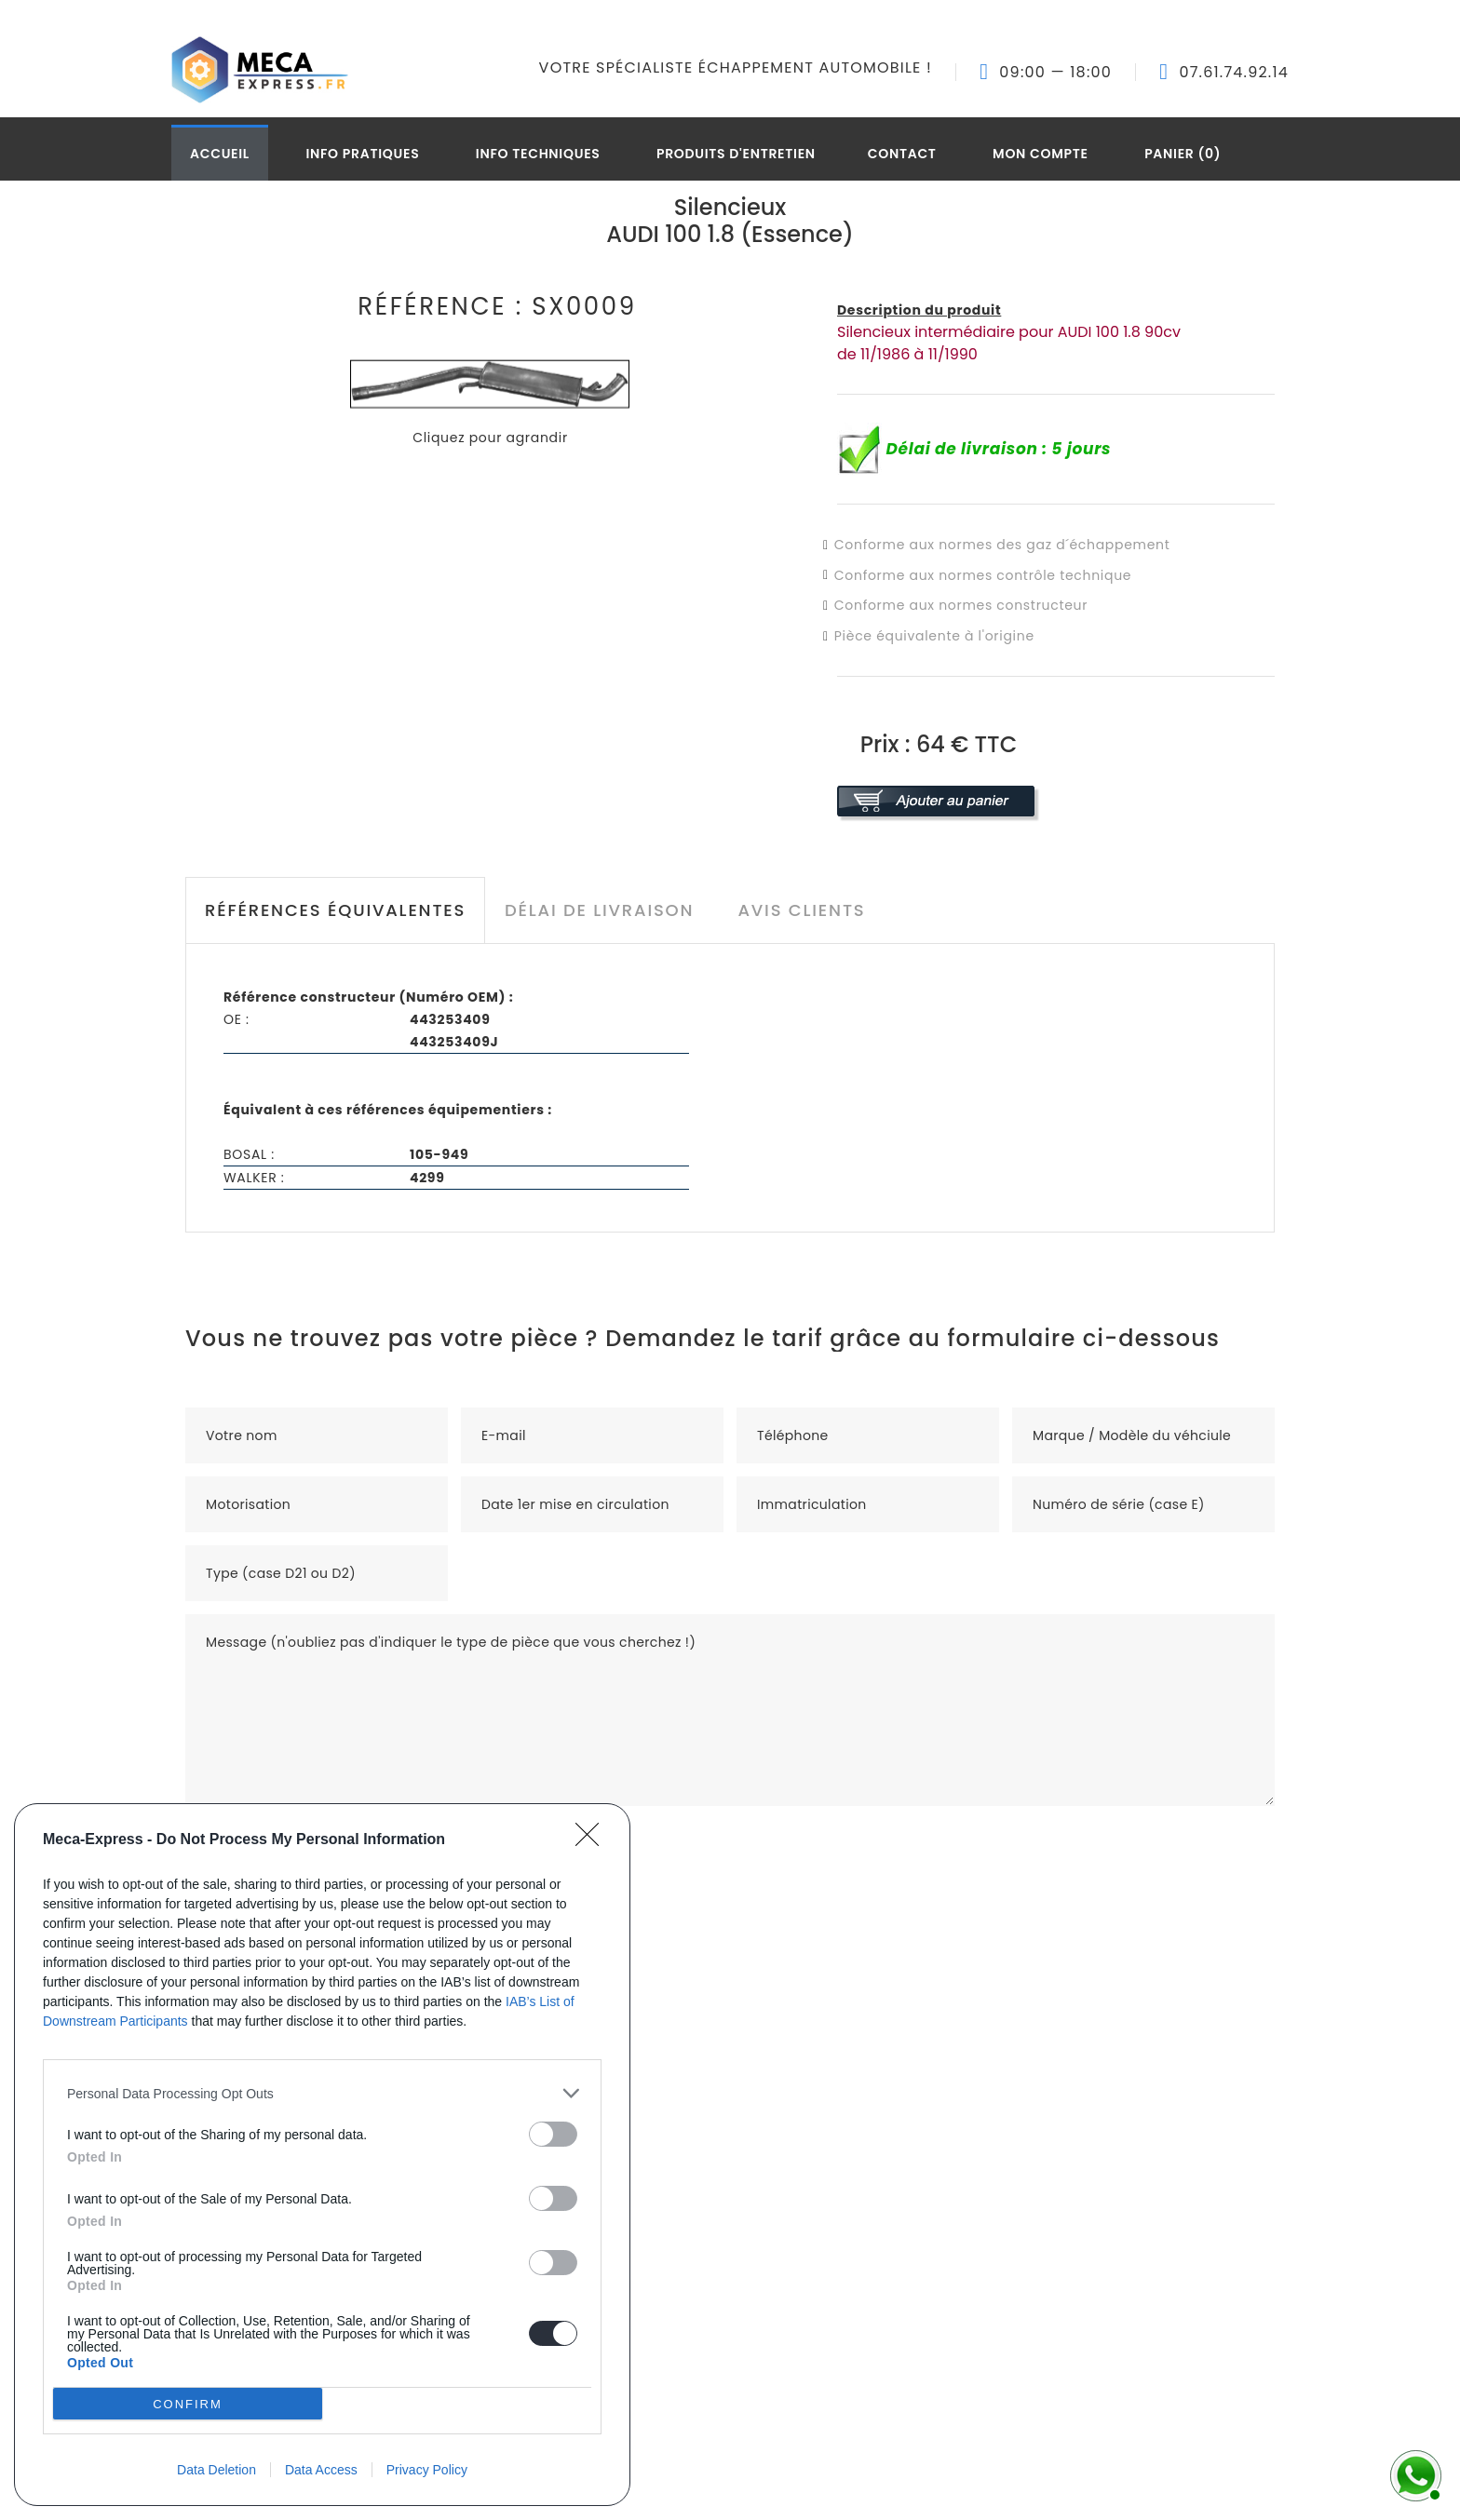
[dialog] (322, 2154)
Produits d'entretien (736, 153)
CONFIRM (188, 2404)
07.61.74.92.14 (1234, 72)
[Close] (593, 1840)
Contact (902, 153)
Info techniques (538, 153)
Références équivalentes (335, 910)
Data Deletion (216, 2469)
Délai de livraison (599, 910)
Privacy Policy (426, 2469)
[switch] (553, 2134)
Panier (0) (1182, 153)
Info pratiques (362, 153)
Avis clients (801, 910)
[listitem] (322, 2093)
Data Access (321, 2469)
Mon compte (1040, 153)
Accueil (220, 153)
